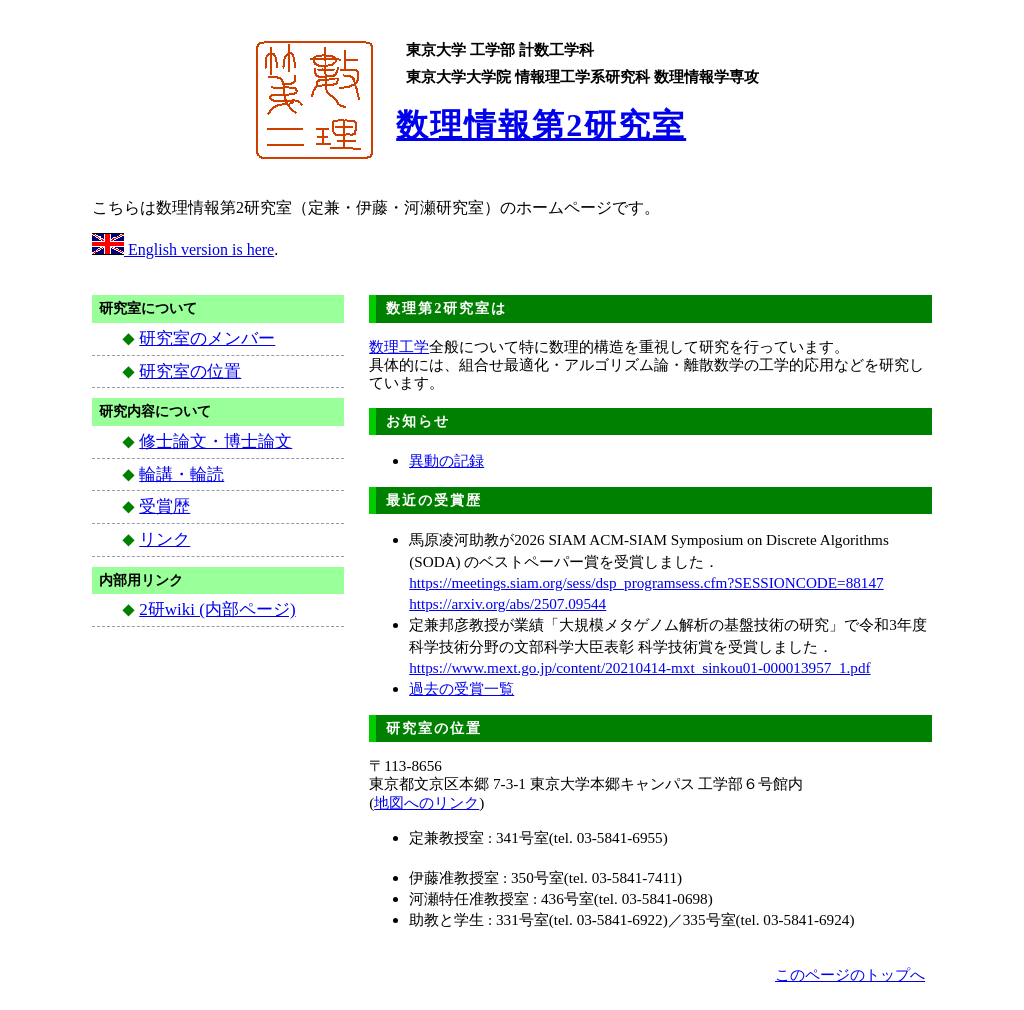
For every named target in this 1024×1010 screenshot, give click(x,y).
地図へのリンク (426, 802)
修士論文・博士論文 (215, 441)
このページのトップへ (850, 974)
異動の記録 (446, 460)
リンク (164, 539)
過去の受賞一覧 (461, 688)
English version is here (183, 249)
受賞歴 (164, 506)
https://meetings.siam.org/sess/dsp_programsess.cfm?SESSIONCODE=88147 (646, 582)
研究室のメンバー (207, 338)
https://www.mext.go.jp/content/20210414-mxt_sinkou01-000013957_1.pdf (639, 667)
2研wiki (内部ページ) (217, 609)
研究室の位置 (190, 371)
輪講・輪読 (181, 474)
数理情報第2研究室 (541, 125)
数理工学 (399, 346)
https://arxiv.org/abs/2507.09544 (507, 603)
